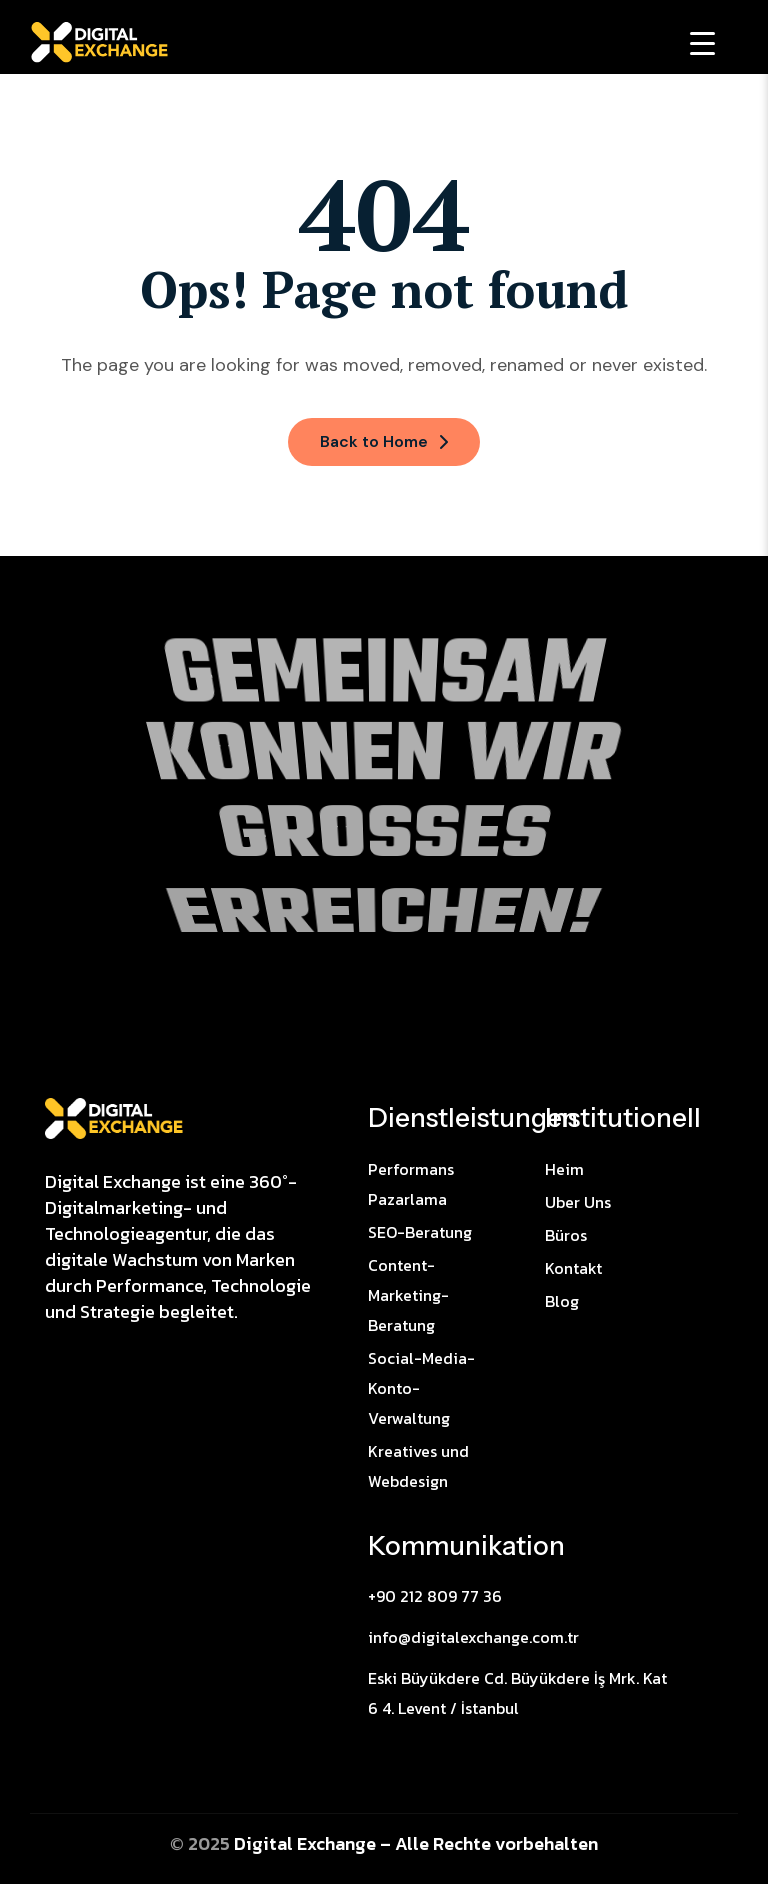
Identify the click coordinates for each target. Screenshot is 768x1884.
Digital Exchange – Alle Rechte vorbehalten (416, 1843)
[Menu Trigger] (702, 42)
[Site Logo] (114, 1117)
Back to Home (384, 441)
